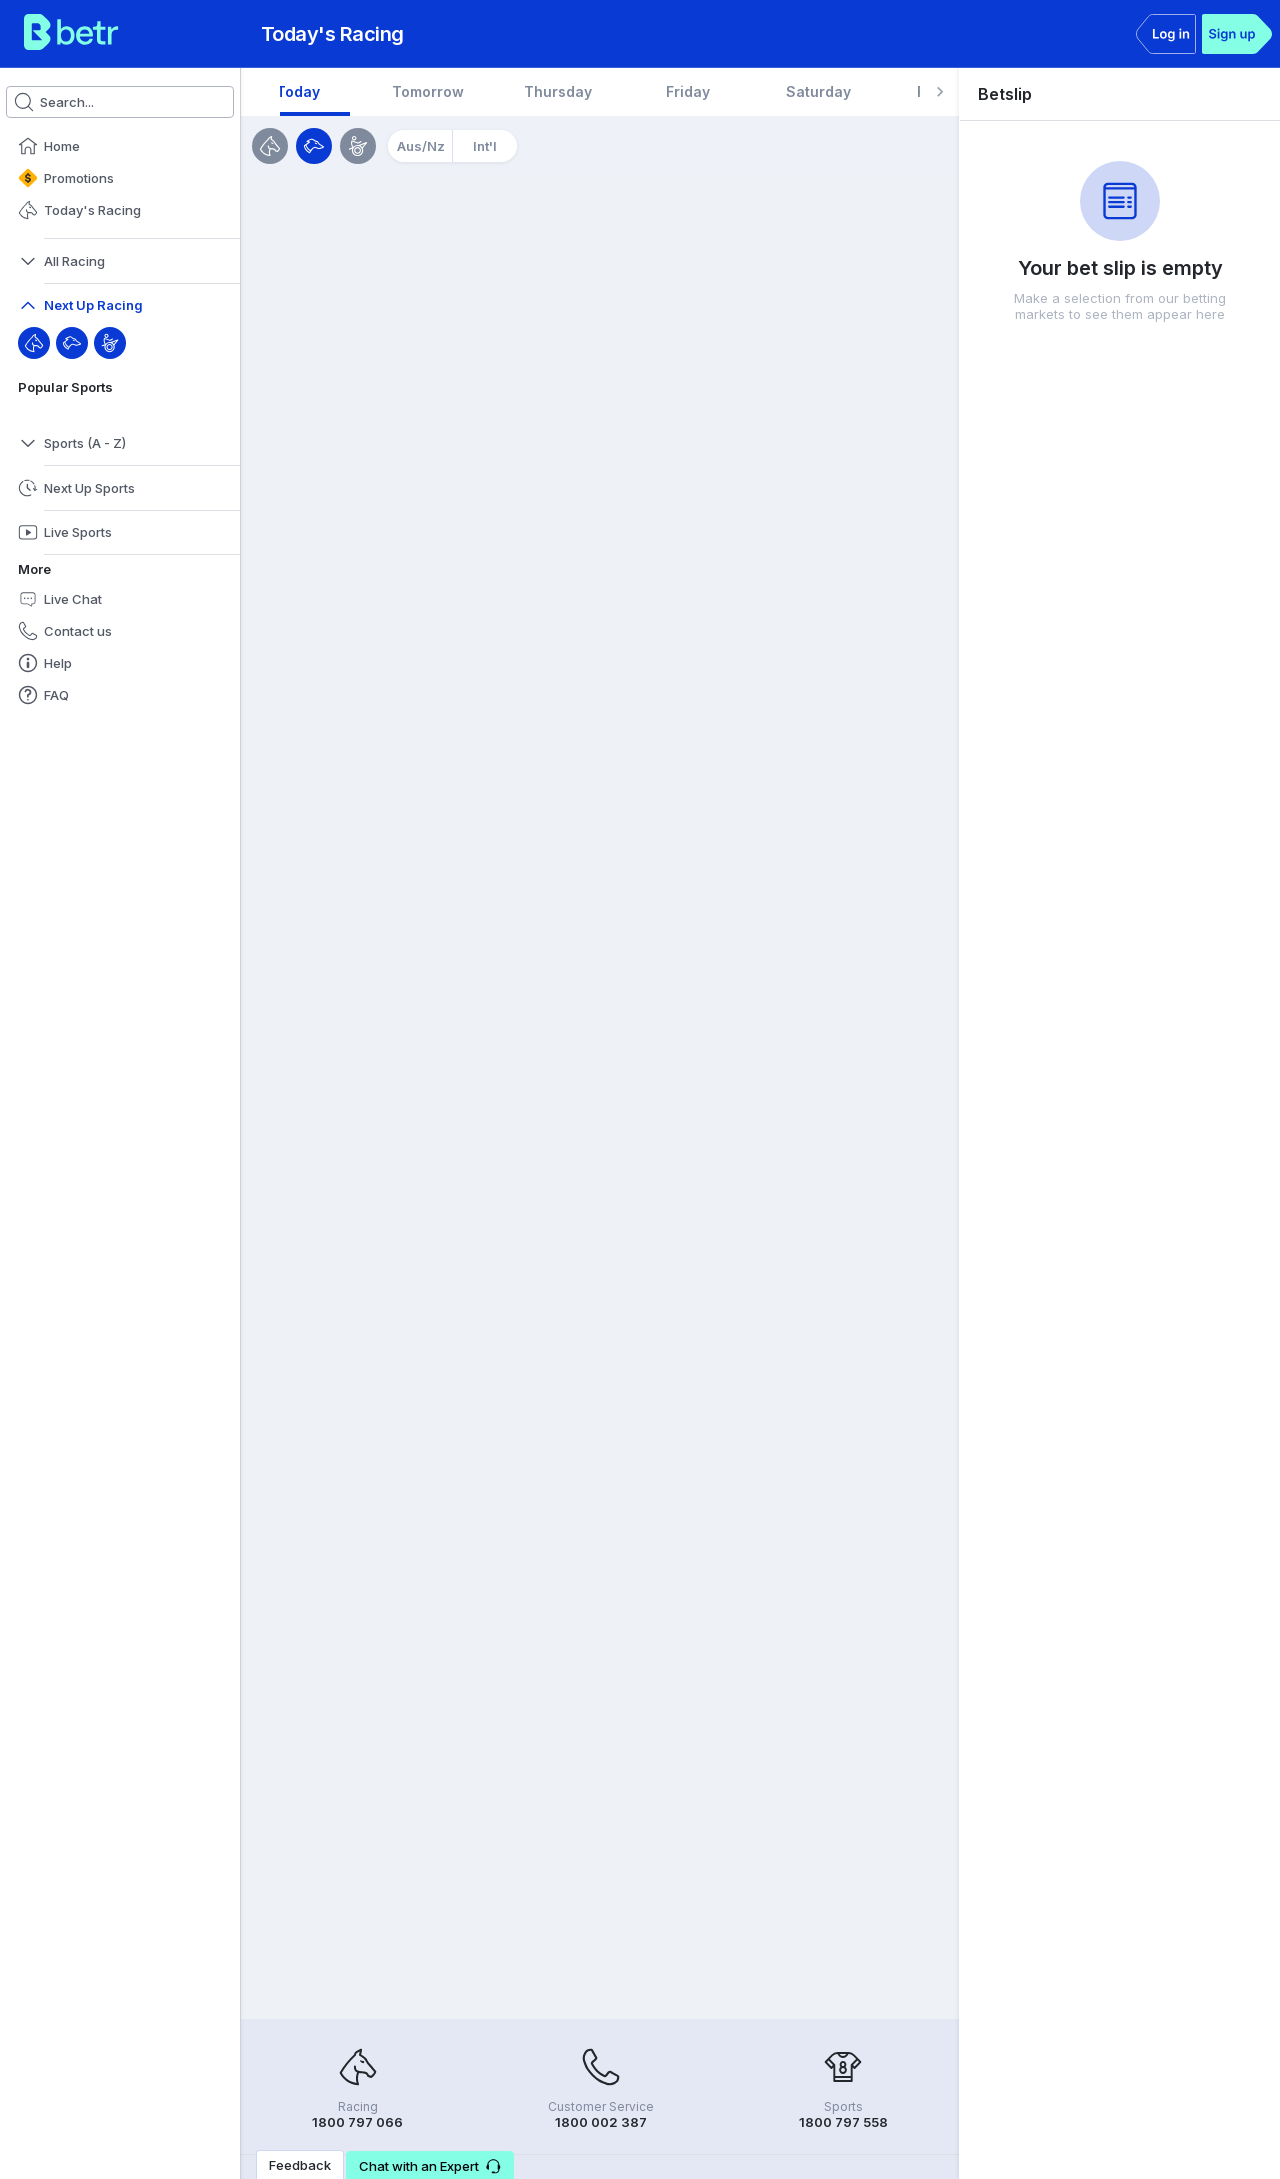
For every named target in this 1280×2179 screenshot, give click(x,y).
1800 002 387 (601, 2122)
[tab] (345, 92)
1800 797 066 (357, 2122)
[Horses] (270, 146)
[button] (120, 146)
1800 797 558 (843, 2122)
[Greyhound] (72, 343)
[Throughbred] (34, 343)
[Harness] (110, 343)
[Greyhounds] (314, 146)
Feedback (300, 2165)
